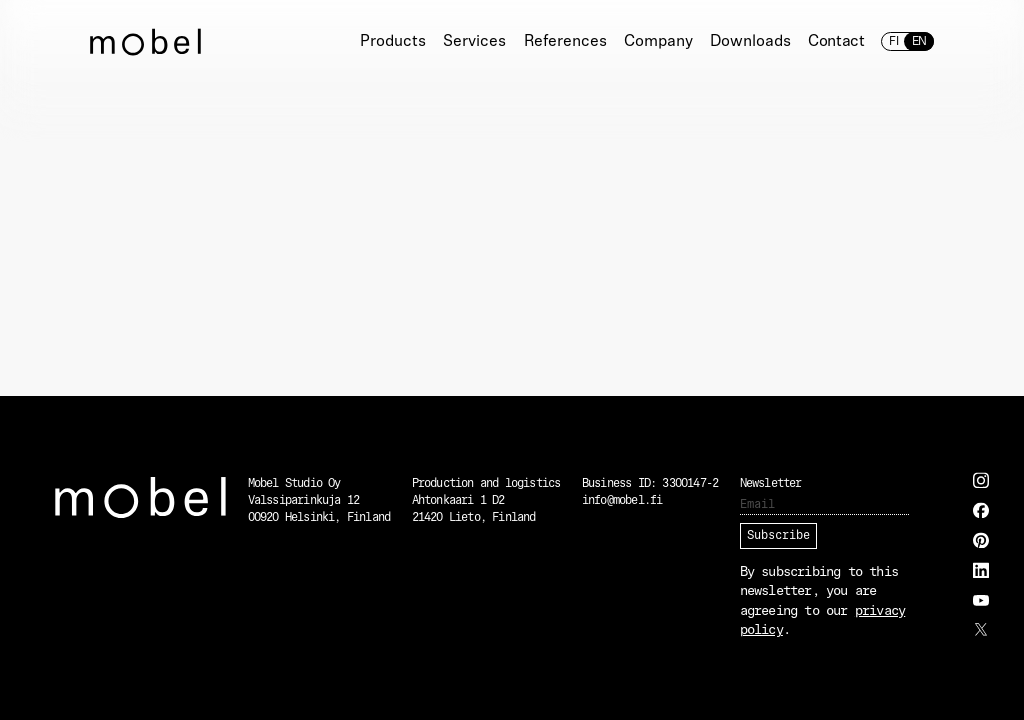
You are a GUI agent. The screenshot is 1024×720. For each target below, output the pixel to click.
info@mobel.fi (622, 501)
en (919, 42)
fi (894, 42)
